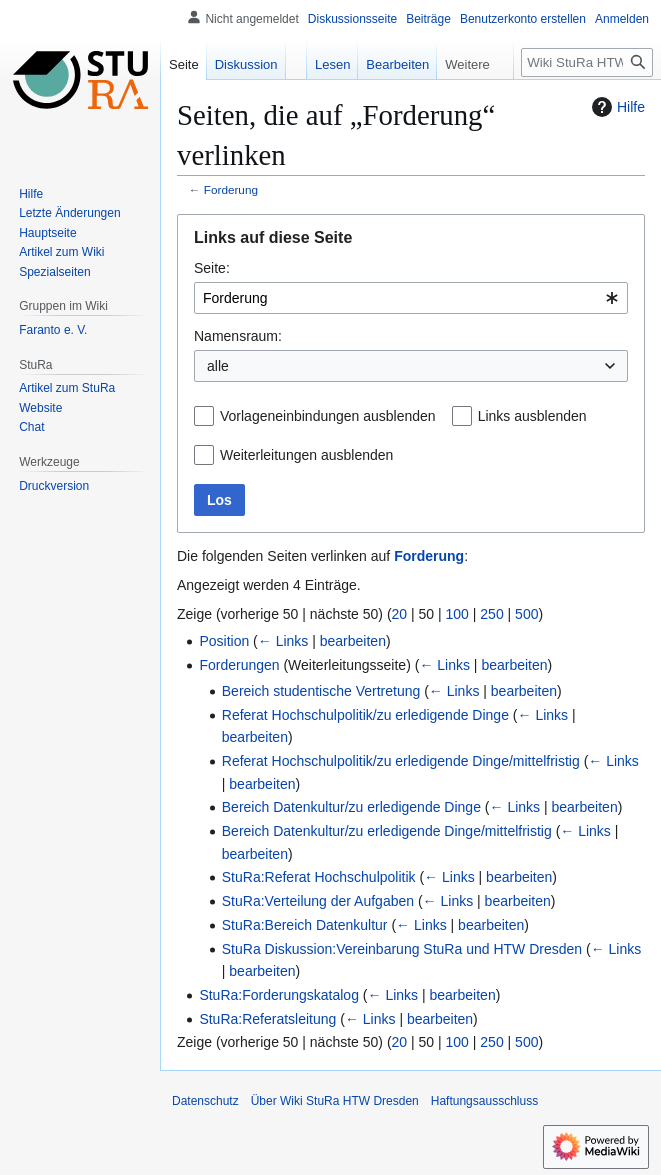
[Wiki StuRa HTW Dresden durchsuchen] (587, 62)
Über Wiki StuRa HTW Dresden (335, 1101)
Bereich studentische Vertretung (321, 691)
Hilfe (616, 107)
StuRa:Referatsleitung (267, 1019)
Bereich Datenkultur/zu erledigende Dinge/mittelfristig (387, 831)
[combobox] (411, 298)
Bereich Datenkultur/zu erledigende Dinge (351, 807)
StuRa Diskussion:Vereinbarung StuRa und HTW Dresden (402, 949)
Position (224, 641)
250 (491, 614)
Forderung (231, 189)
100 (457, 614)
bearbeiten (353, 641)
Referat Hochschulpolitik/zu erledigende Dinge (365, 715)
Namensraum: (238, 336)
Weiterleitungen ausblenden (306, 455)
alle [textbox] (218, 366)
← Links (283, 641)
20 (400, 614)
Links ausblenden (532, 416)
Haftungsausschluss (484, 1101)
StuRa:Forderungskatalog (279, 995)
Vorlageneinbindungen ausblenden (328, 416)
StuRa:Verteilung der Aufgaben (318, 901)
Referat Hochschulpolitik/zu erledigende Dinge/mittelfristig (401, 761)
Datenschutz (205, 1101)
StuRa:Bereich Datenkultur (305, 925)
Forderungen (239, 665)
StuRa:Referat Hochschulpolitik (319, 877)
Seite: (212, 268)
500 (526, 614)
